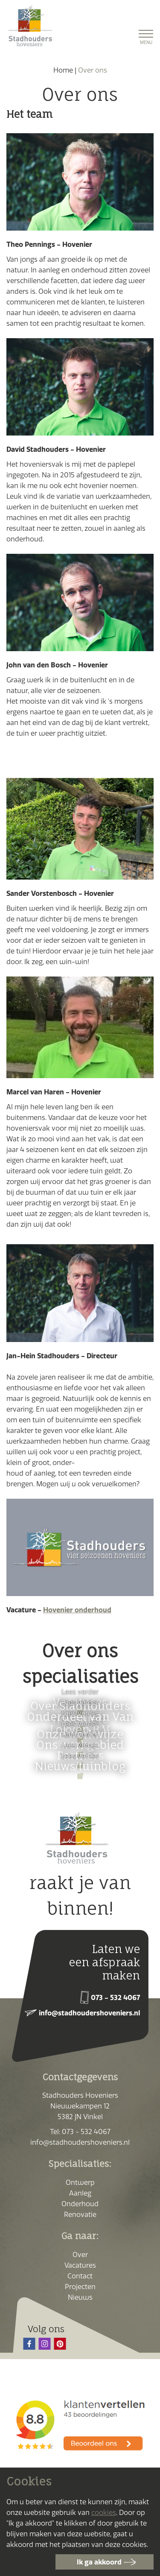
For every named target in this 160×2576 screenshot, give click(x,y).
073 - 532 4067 (115, 1997)
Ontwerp (80, 2182)
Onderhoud (80, 2203)
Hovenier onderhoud (77, 1609)
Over (80, 2254)
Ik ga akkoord (99, 2562)
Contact (80, 2276)
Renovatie (80, 2214)
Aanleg (80, 2193)
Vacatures (80, 2265)
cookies (103, 2512)
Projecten (80, 2286)
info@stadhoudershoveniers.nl (89, 2013)
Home (63, 70)
